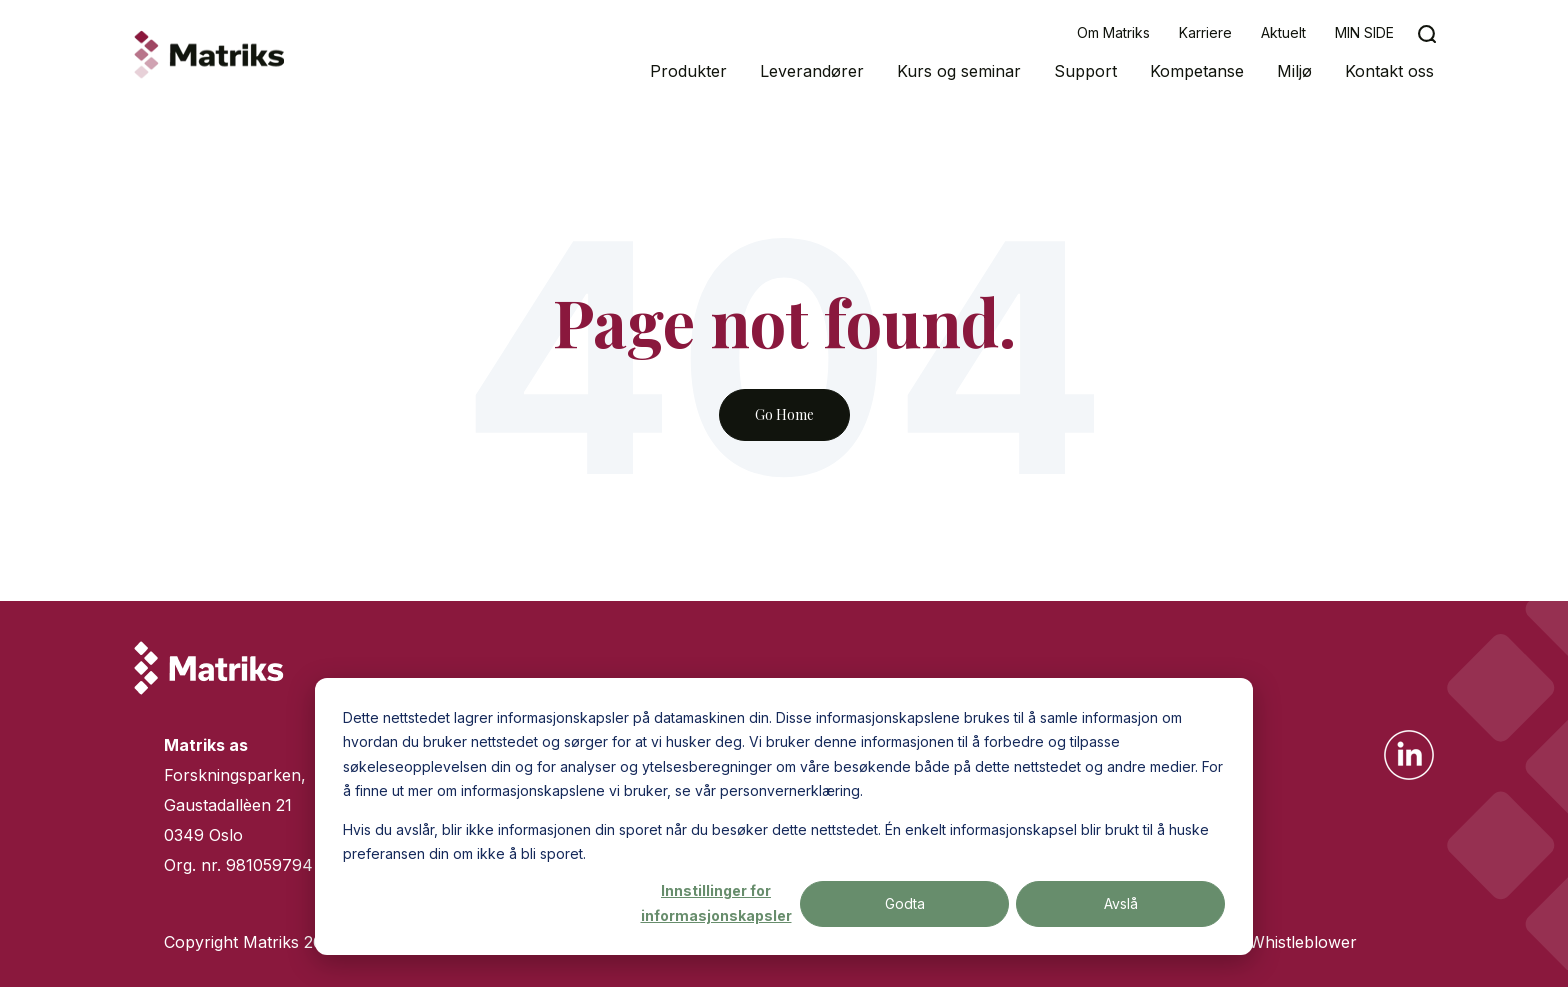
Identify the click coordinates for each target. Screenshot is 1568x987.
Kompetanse (1197, 71)
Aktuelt (1283, 32)
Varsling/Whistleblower (1270, 942)
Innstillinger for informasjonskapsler (716, 903)
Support (1085, 71)
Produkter (688, 71)
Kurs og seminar (959, 71)
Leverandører (812, 71)
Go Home (784, 414)
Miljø (1294, 71)
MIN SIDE (1364, 32)
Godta (905, 903)
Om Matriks (1113, 32)
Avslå (1121, 903)
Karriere (1205, 32)
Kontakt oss (1389, 71)
